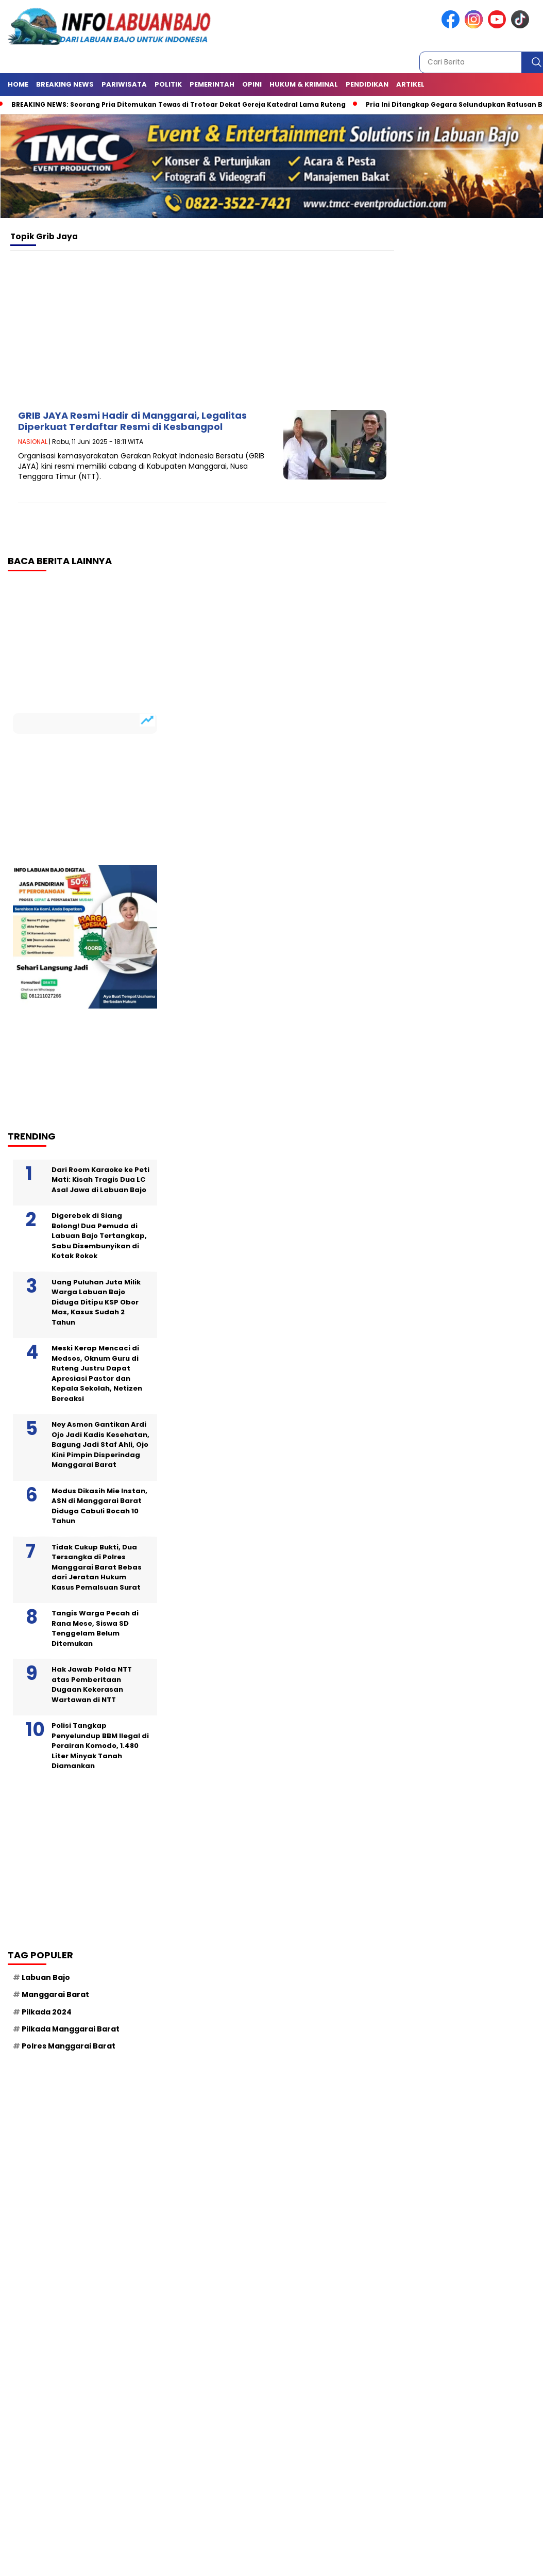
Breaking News (65, 84)
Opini (252, 84)
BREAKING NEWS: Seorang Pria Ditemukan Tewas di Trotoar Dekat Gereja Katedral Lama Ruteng (178, 104)
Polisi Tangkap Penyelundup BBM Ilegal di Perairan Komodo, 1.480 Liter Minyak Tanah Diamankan (100, 1746)
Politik (168, 84)
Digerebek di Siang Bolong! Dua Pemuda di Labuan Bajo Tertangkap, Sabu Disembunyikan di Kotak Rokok (99, 1236)
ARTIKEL (410, 84)
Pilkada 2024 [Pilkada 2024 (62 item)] (47, 2012)
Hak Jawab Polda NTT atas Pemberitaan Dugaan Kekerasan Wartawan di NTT (92, 1684)
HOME (18, 84)
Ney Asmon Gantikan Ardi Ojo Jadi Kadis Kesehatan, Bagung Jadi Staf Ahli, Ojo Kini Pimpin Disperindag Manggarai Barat (100, 1444)
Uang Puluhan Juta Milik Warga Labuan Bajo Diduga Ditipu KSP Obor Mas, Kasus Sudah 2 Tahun (96, 1302)
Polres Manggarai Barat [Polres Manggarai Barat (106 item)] (68, 2046)
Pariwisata (124, 84)
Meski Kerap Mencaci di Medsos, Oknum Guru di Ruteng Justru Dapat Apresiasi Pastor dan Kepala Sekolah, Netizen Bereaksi (97, 1373)
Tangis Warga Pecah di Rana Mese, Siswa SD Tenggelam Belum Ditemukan (95, 1628)
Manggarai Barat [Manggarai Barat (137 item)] (55, 1994)
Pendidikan (367, 84)
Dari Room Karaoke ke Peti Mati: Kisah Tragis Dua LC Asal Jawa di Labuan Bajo (100, 1180)
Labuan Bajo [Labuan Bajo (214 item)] (46, 1977)
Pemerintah (212, 84)
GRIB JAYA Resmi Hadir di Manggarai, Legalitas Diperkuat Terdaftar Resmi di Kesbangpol (132, 421)
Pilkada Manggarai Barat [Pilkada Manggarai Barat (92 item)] (71, 2029)
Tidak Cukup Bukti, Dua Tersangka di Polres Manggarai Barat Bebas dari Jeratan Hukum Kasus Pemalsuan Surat (97, 1567)
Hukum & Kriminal (303, 84)
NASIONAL (32, 441)
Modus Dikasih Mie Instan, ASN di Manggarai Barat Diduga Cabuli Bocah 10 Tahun (99, 1506)
